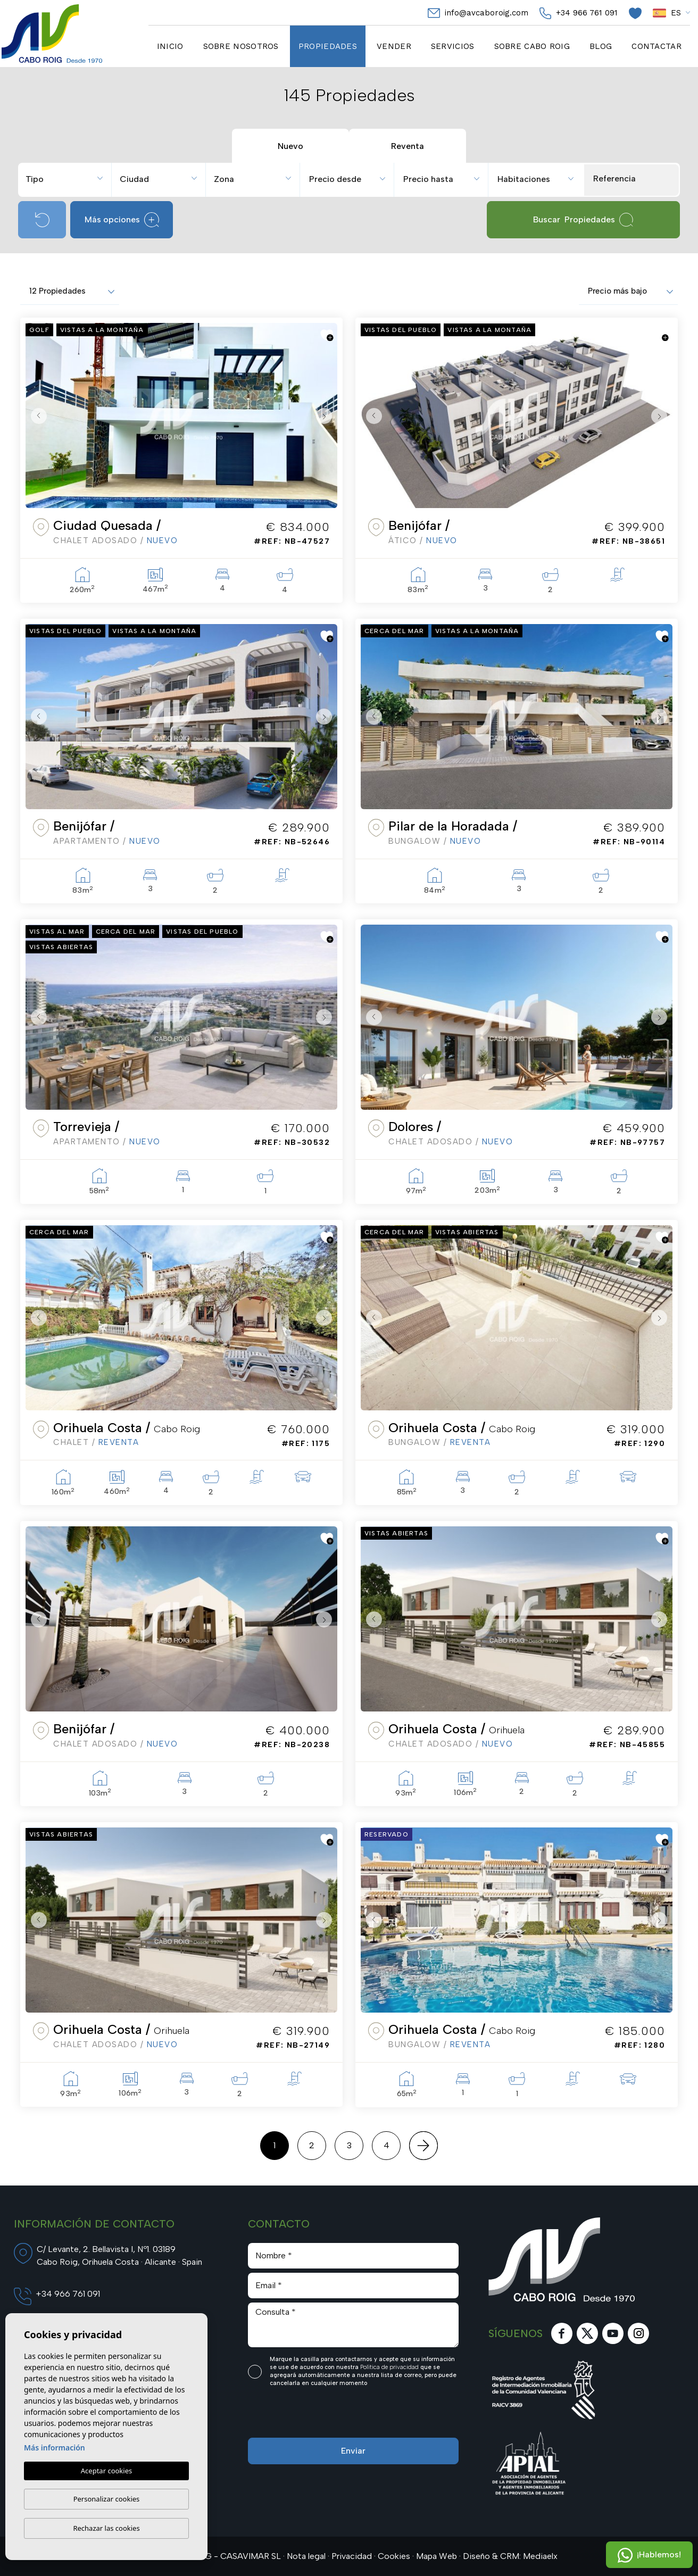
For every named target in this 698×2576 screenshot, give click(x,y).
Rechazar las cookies (106, 2528)
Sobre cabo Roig (532, 46)
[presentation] (304, 2415)
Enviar (353, 2451)
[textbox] (68, 179)
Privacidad (351, 2556)
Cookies (394, 2556)
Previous (36, 415)
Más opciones (122, 219)
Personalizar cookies (106, 2499)
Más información (54, 2447)
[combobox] (66, 177)
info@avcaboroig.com (478, 13)
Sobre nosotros (241, 46)
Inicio (170, 46)
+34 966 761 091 (578, 13)
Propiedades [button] (327, 46)
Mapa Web (436, 2556)
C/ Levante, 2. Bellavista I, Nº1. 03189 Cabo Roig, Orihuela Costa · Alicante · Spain (119, 2255)
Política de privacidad (390, 2367)
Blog (600, 46)
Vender (394, 46)
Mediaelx (540, 2556)
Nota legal (306, 2556)
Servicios (453, 46)
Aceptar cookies (106, 2470)
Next (326, 415)
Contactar (656, 46)
